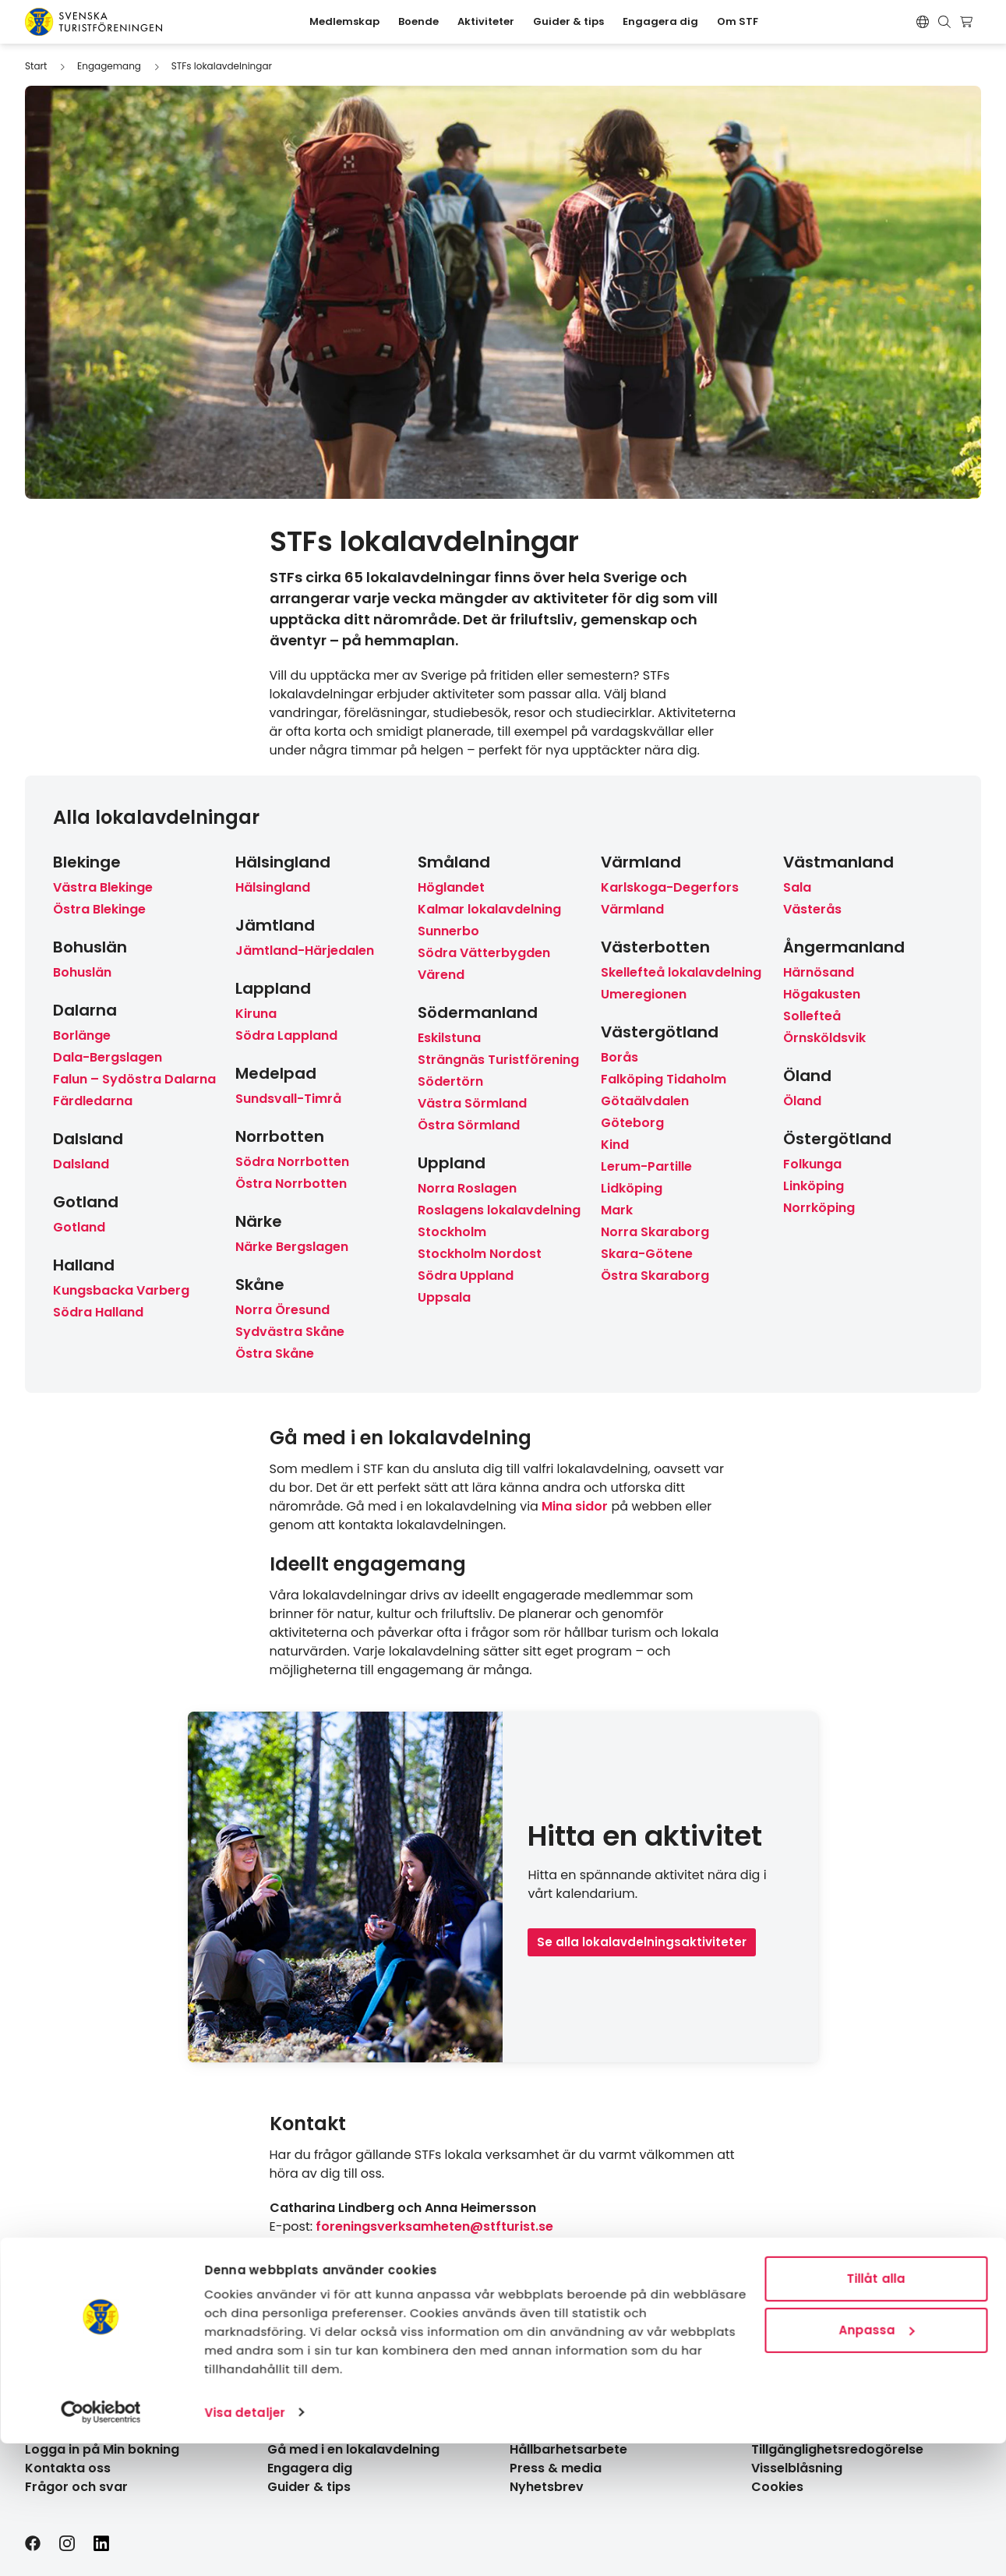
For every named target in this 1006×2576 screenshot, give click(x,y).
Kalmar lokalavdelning (489, 909)
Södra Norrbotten (292, 1162)
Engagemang (109, 65)
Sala (797, 887)
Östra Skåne (274, 1353)
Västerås (812, 909)
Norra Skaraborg (655, 1232)
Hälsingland (272, 887)
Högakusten (821, 994)
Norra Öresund (282, 1310)
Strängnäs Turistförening (498, 1060)
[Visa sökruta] (944, 22)
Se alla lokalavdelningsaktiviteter (642, 1942)
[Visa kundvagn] (968, 22)
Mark (617, 1210)
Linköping (813, 1186)
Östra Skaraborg (655, 1275)
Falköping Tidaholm (663, 1079)
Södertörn (450, 1081)
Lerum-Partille (646, 1166)
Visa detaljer (244, 2545)
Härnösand (818, 972)
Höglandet (451, 887)
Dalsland (81, 1164)
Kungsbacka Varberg (121, 1290)
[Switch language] (923, 22)
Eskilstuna (449, 1038)
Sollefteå (812, 1016)
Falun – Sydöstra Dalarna (134, 1079)
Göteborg (632, 1123)
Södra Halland (98, 1312)
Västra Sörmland (472, 1103)
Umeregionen (644, 994)
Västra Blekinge (103, 887)
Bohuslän (82, 972)
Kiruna (256, 1014)
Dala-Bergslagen (107, 1057)
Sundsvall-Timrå (288, 1099)
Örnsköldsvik (824, 1038)
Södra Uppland (466, 1275)
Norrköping (819, 1208)
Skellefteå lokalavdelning (681, 972)
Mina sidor (575, 1506)
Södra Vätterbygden (484, 953)
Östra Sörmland (469, 1125)
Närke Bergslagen (291, 1247)
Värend (441, 975)
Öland (802, 1101)
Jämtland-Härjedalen (304, 950)
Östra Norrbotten (291, 1184)
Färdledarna (92, 1101)
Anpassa (876, 2462)
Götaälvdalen (645, 1101)
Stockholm (452, 1232)
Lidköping (631, 1188)
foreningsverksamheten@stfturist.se (434, 2226)
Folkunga (812, 1164)
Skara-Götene (647, 1254)
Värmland (632, 909)
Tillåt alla (875, 2412)
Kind (615, 1145)
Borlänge (82, 1035)
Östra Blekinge (99, 909)
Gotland (79, 1227)
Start (36, 65)
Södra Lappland (286, 1035)
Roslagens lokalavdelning (499, 1210)
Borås (619, 1057)
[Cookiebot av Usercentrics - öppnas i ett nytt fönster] (101, 2545)
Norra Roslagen (467, 1188)
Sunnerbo (448, 931)
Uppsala (444, 1297)
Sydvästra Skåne (289, 1332)
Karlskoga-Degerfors (670, 887)
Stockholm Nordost (480, 1254)
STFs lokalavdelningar (221, 65)
